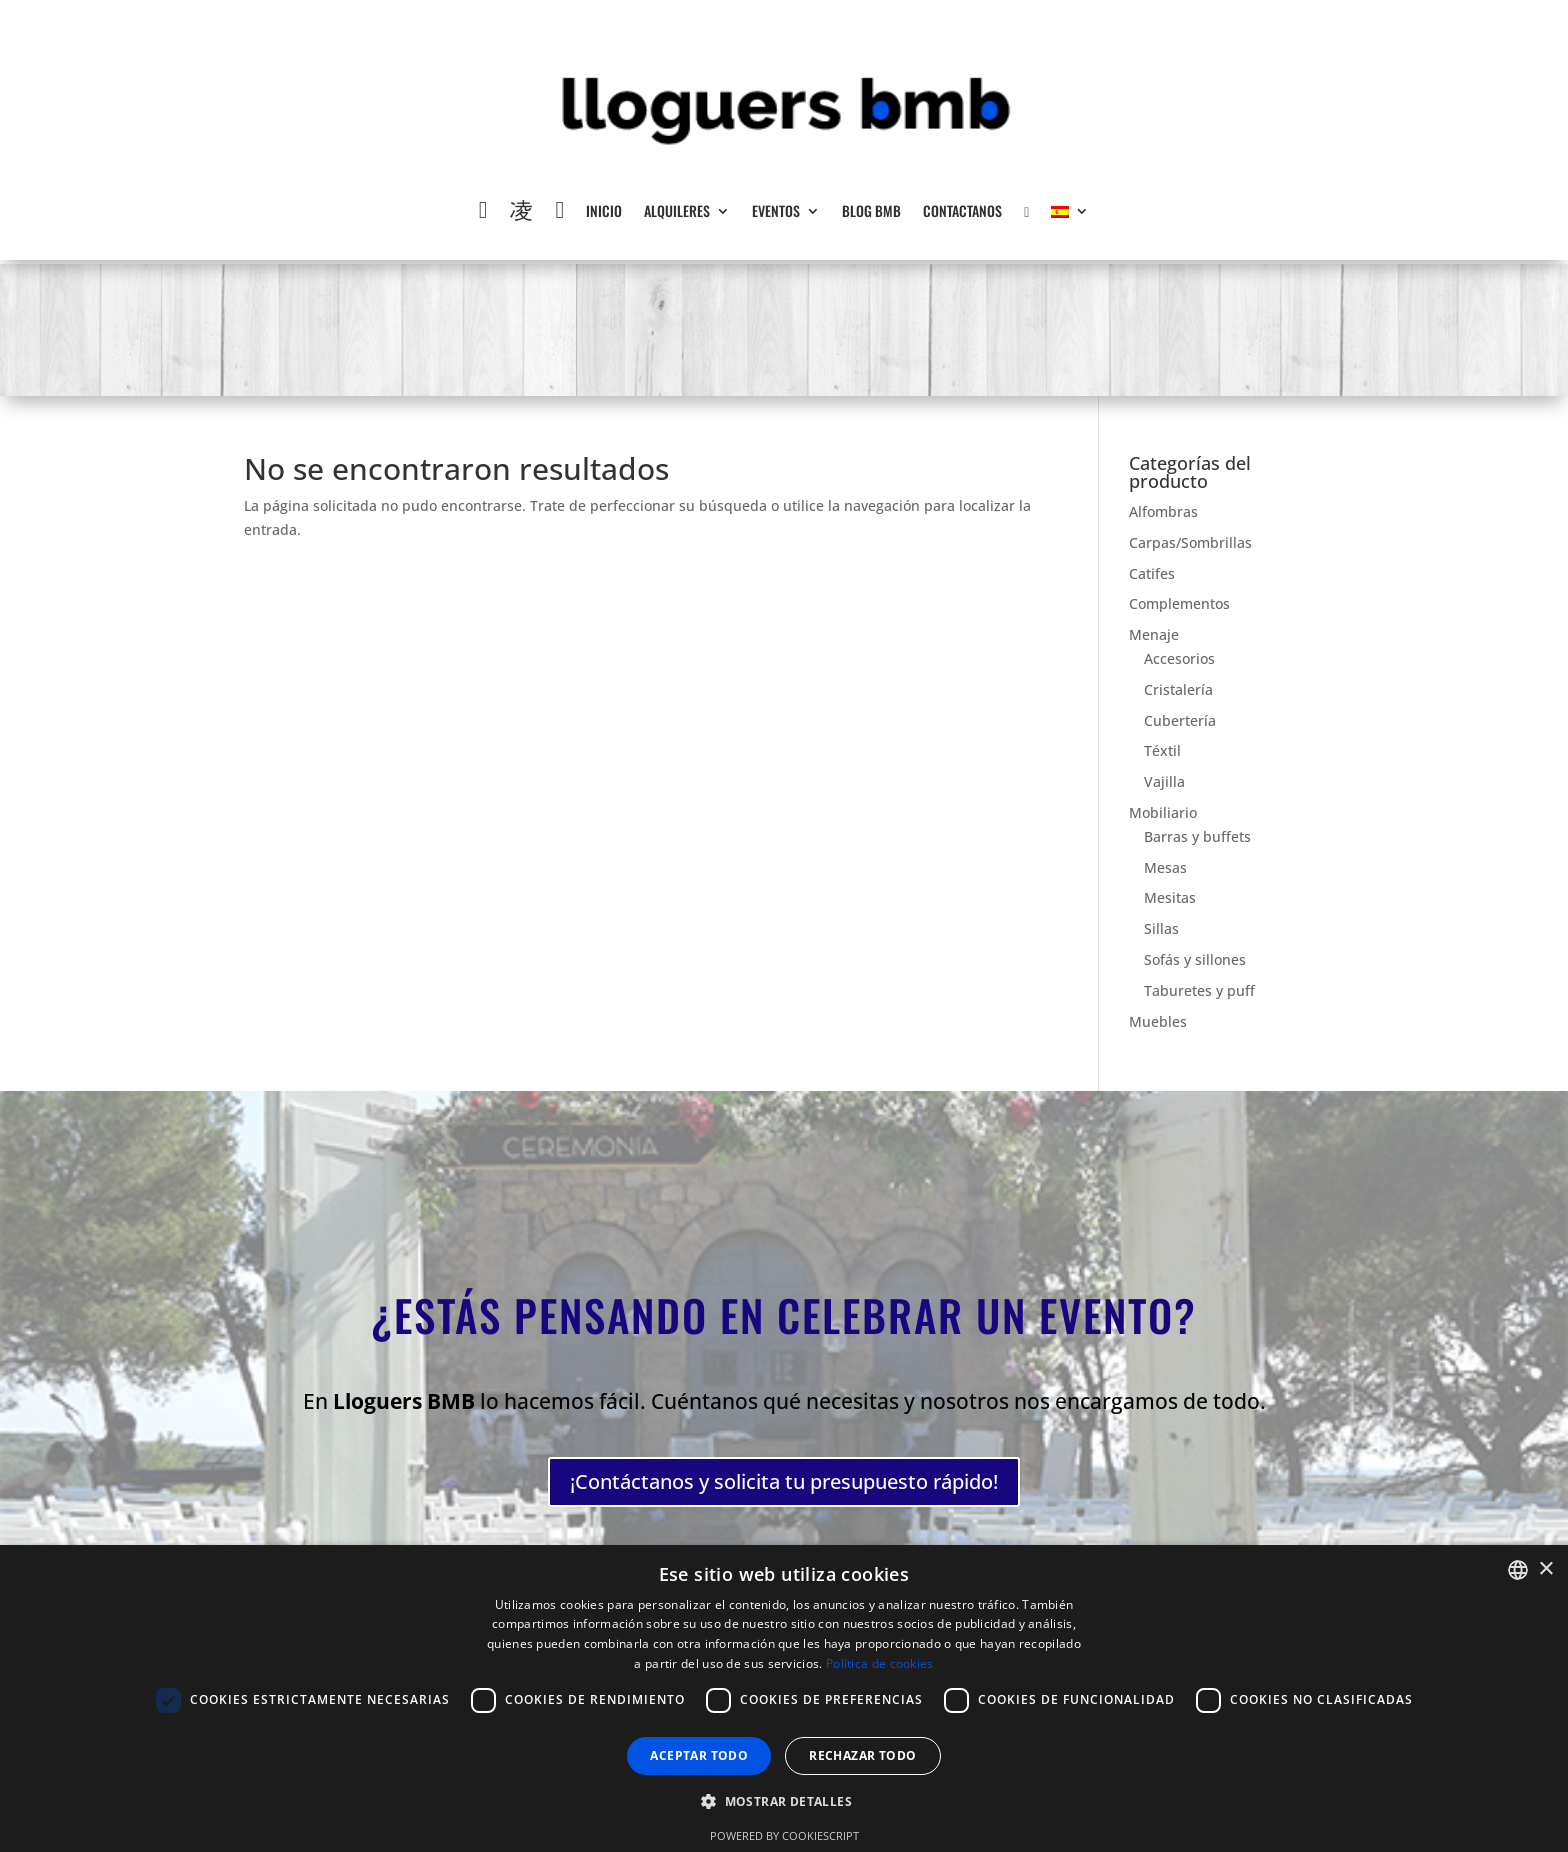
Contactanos (962, 212)
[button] (784, 1802)
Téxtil (1162, 750)
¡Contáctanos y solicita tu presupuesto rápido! (784, 1472)
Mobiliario (1163, 812)
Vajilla (1164, 781)
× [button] (1545, 1569)
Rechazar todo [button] (862, 1755)
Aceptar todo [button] (699, 1755)
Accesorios (1179, 658)
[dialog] (784, 1698)
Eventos (776, 212)
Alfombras (1163, 511)
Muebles (1158, 1021)
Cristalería (1178, 689)
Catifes (1152, 573)
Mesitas (1170, 897)
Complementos (1179, 603)
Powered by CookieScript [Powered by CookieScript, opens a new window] (784, 1835)
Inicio (604, 212)
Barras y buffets (1197, 836)
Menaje (1154, 634)
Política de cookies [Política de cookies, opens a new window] (880, 1663)
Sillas (1161, 928)
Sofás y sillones (1195, 959)
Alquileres (677, 212)
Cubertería (1180, 720)
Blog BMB (871, 212)
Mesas (1165, 867)
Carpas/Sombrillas (1190, 542)
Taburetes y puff (1199, 990)
